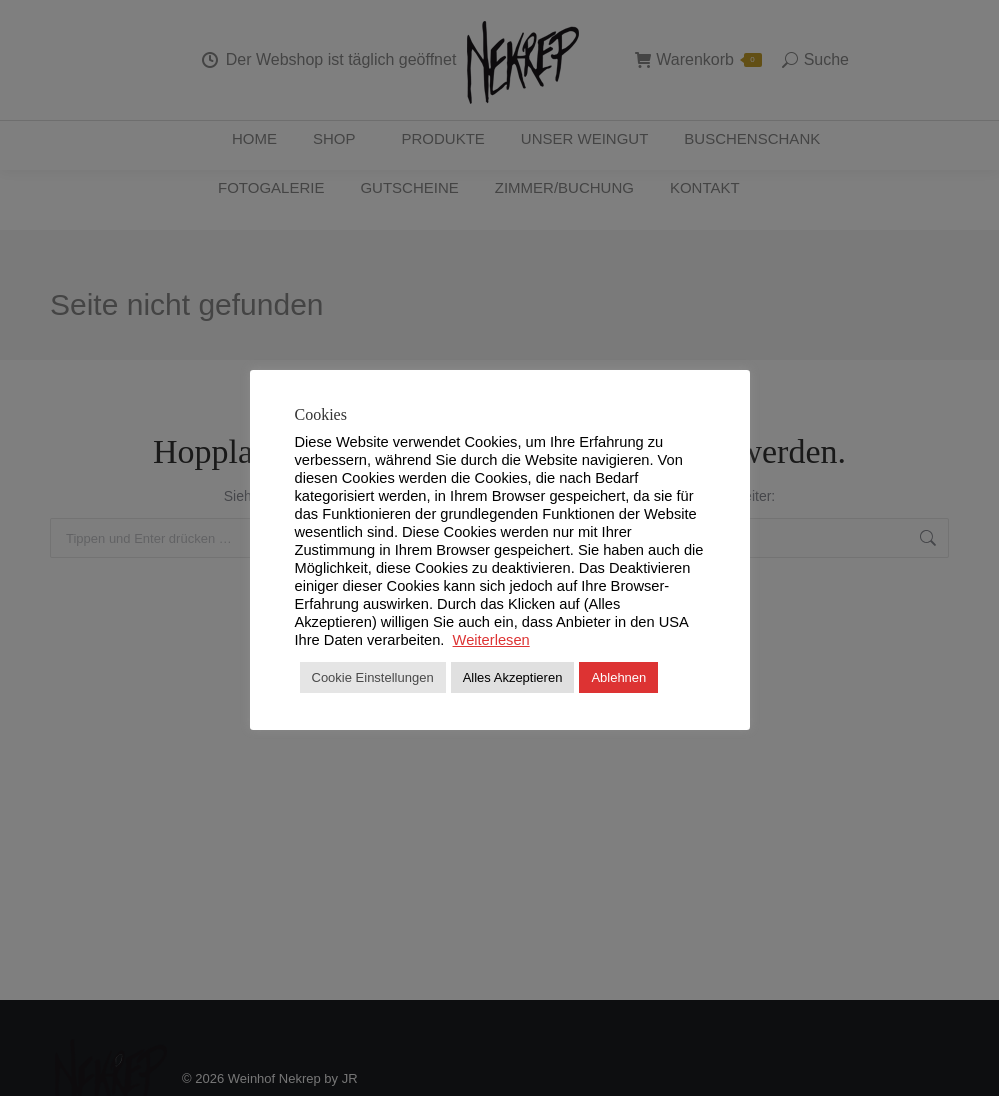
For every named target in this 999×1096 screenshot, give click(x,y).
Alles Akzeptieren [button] (513, 677)
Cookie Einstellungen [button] (373, 677)
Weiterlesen (491, 640)
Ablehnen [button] (618, 677)
